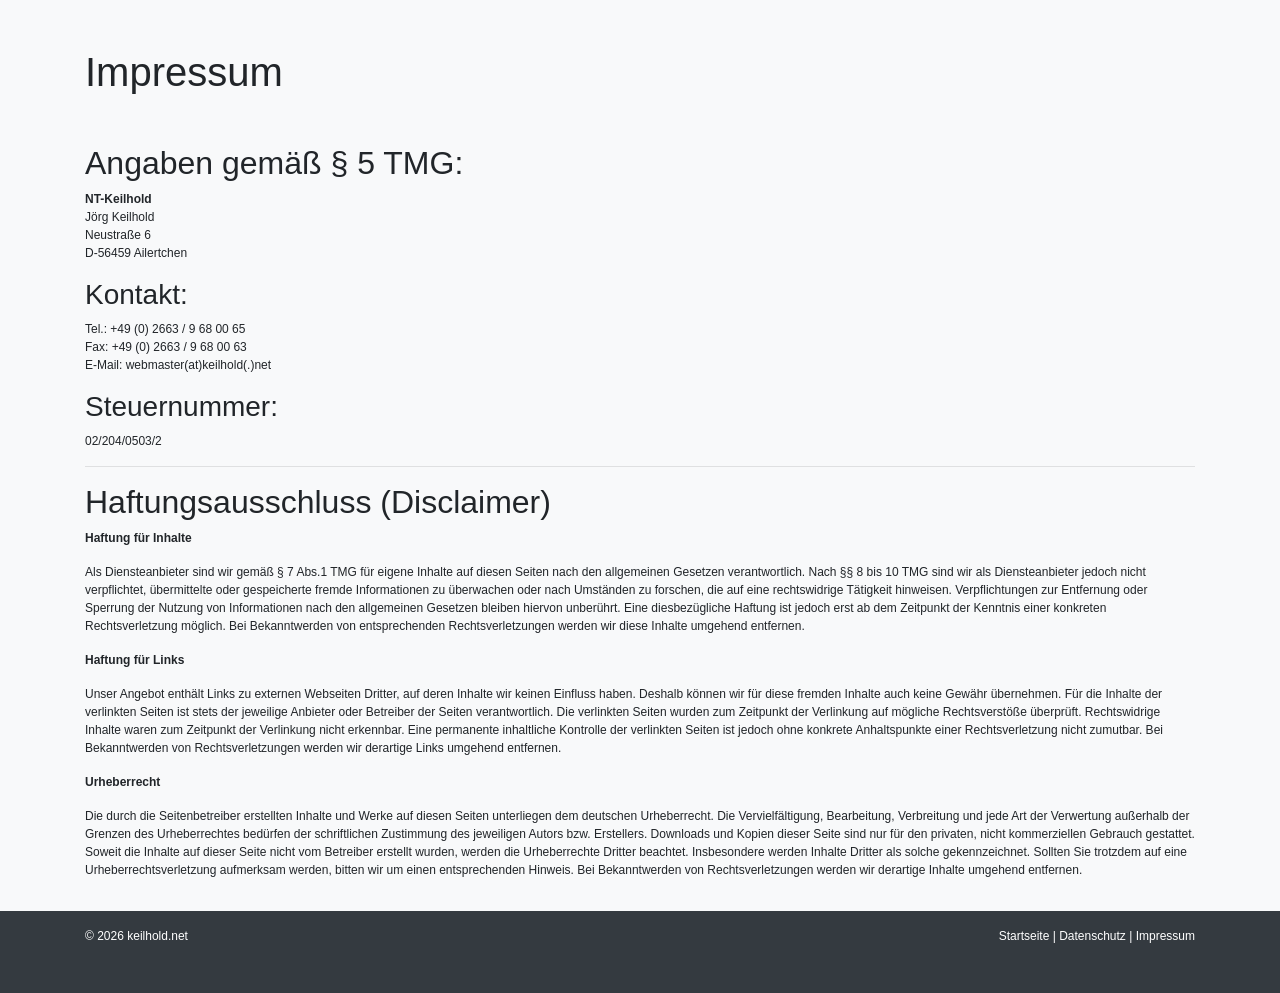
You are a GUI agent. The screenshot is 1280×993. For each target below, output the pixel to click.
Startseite (1024, 936)
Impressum (1165, 936)
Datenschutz (1092, 936)
